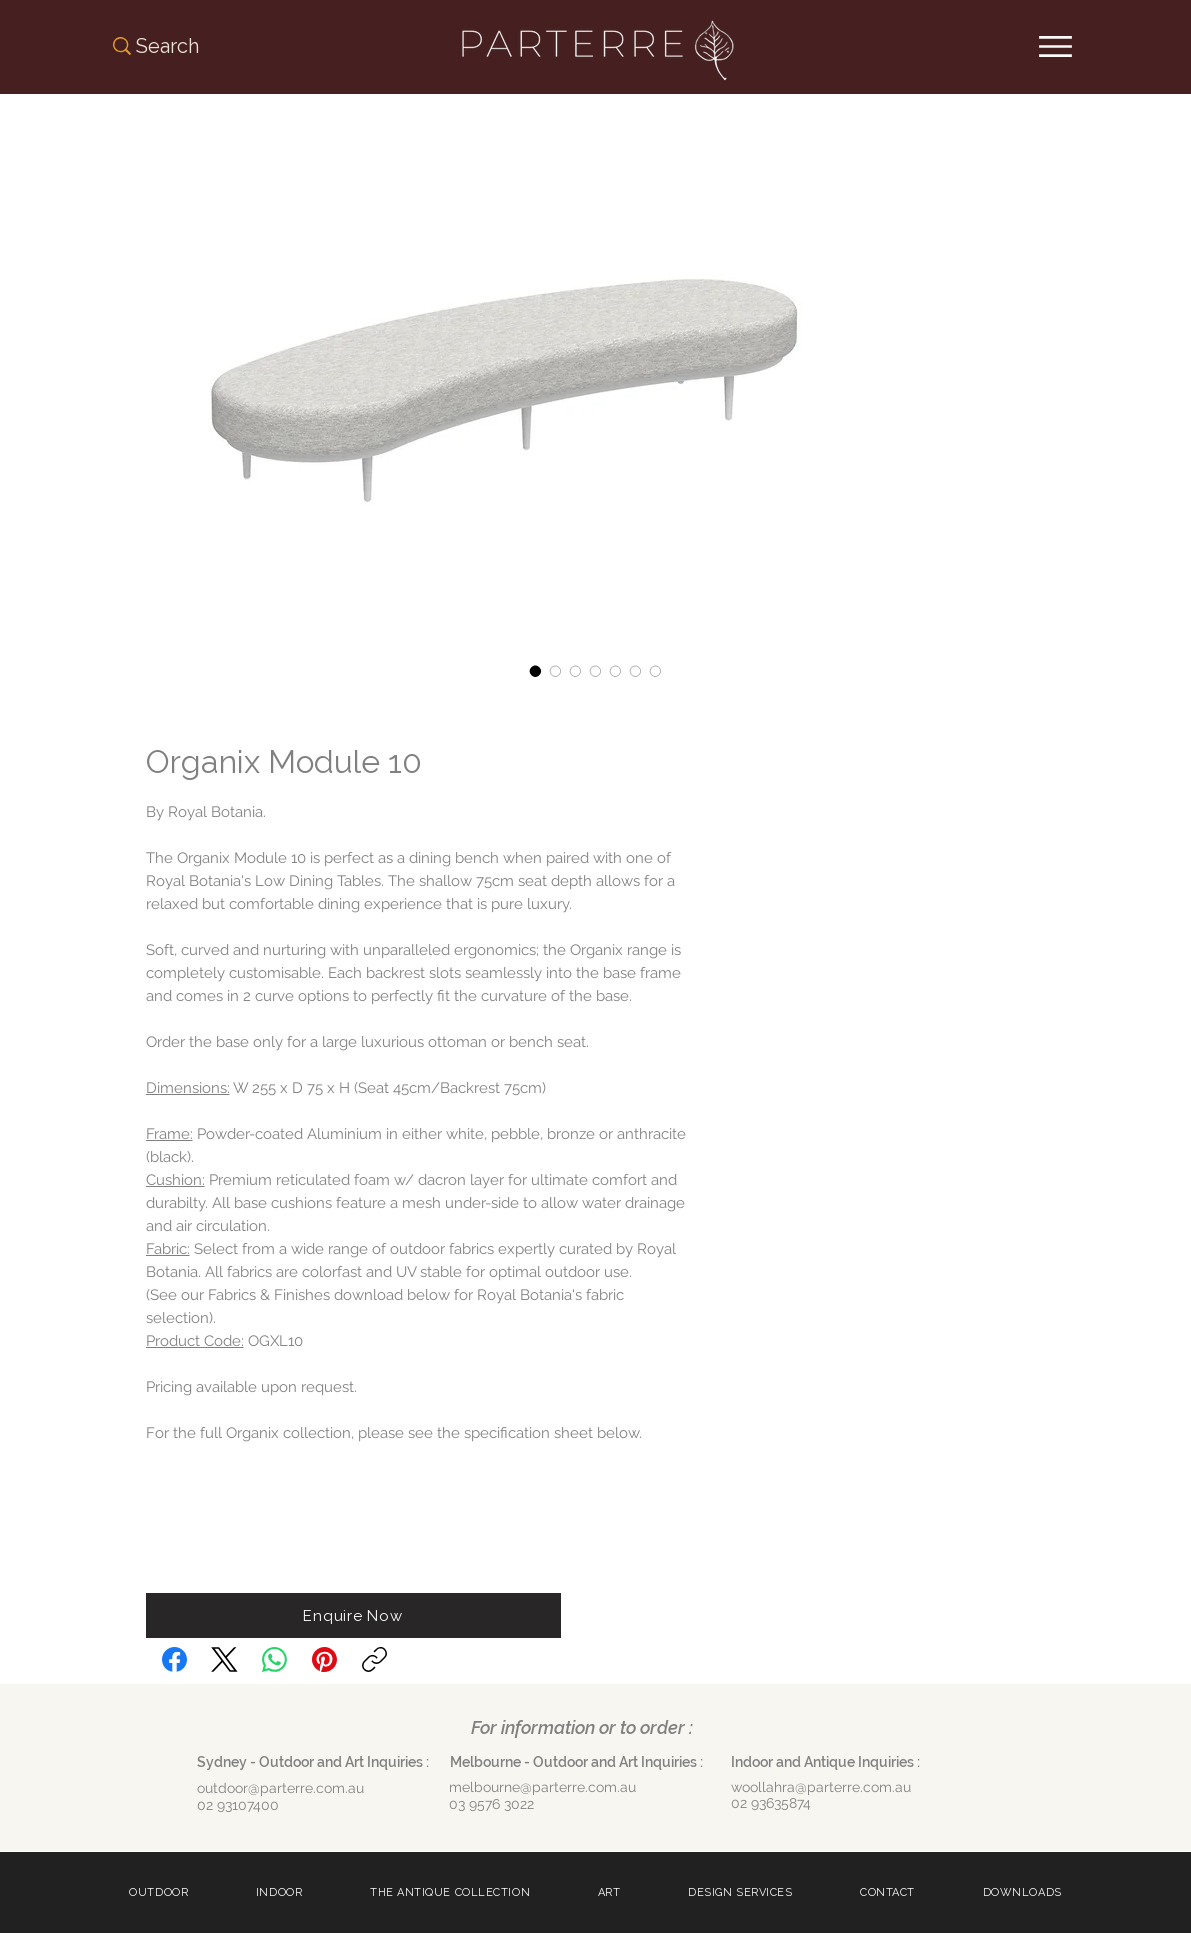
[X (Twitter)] (224, 1659)
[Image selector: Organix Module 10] (536, 671)
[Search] (190, 46)
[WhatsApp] (274, 1659)
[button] (353, 1615)
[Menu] (1055, 46)
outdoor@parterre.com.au (280, 1788)
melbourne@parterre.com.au (542, 1787)
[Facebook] (174, 1659)
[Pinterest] (324, 1659)
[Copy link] (374, 1659)
